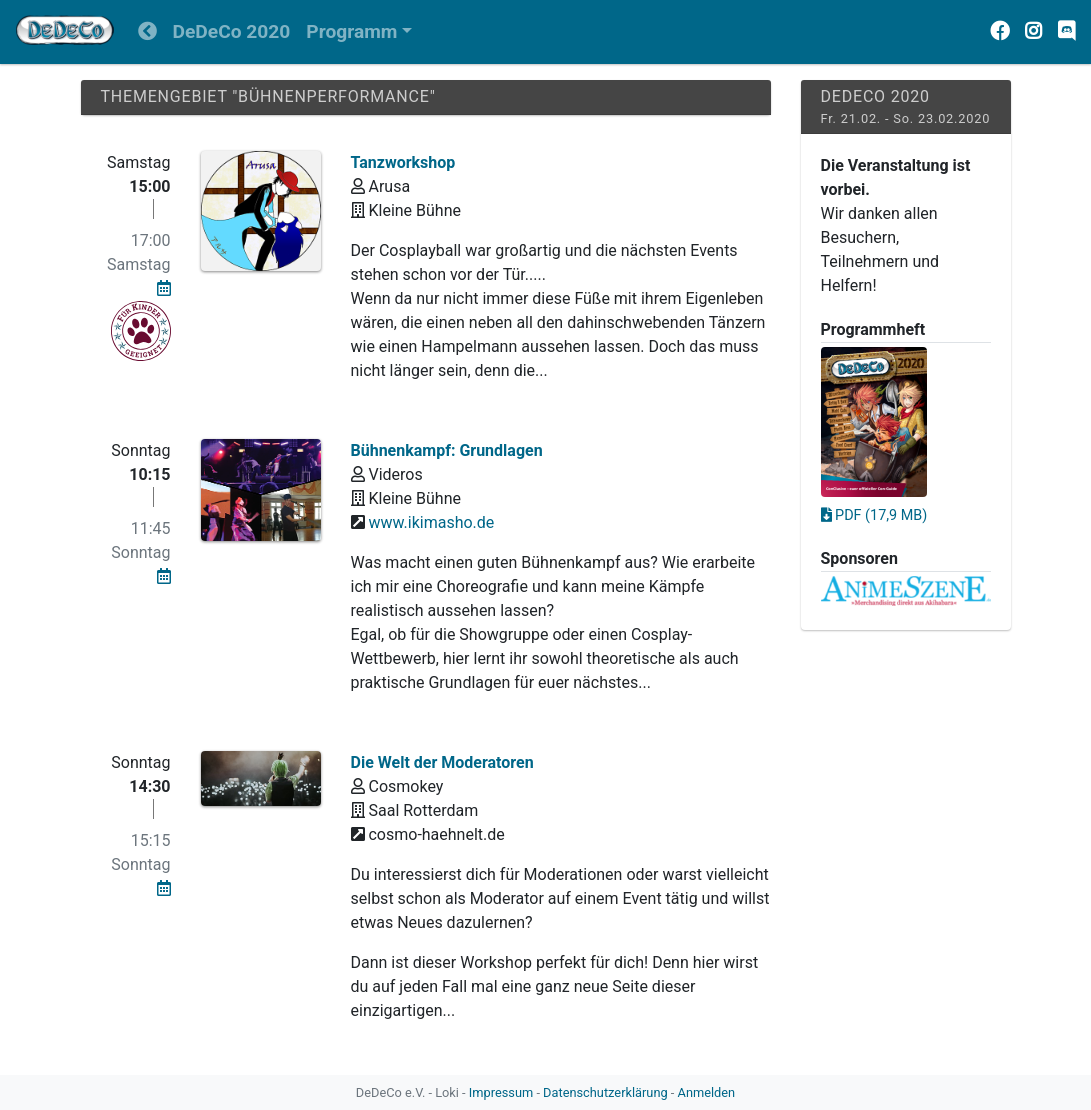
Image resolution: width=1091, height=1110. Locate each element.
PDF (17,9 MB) (874, 515)
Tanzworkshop (403, 162)
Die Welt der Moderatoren (442, 762)
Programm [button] (351, 31)
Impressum (501, 1092)
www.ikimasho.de (431, 522)
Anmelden (707, 1092)
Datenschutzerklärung (605, 1092)
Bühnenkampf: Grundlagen (447, 450)
